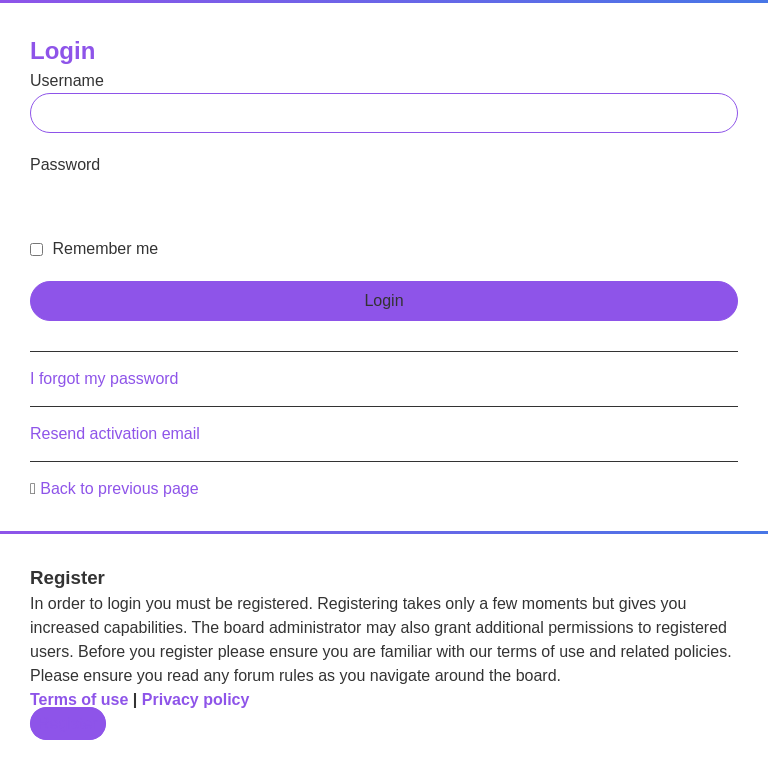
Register (68, 723)
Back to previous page (119, 488)
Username (67, 80)
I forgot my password (104, 378)
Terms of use (79, 699)
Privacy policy (196, 699)
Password (65, 164)
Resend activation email (115, 433)
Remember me (94, 248)
